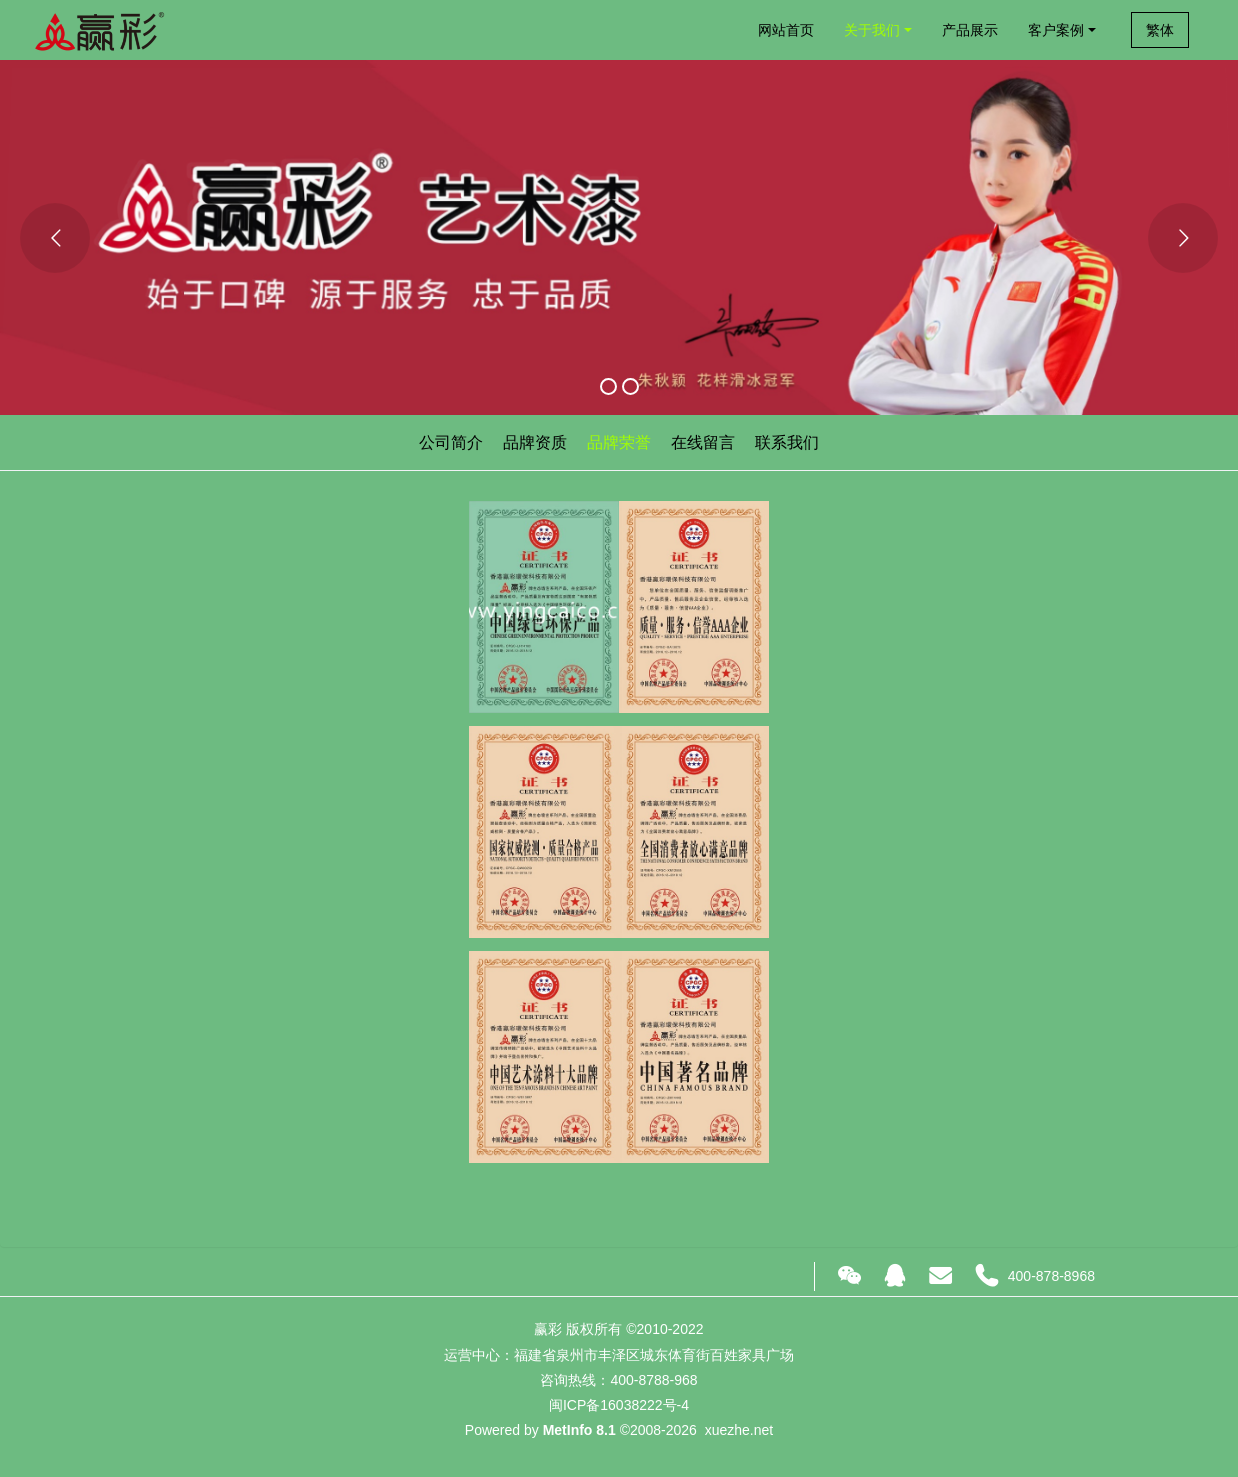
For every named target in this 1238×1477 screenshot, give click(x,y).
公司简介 (451, 442)
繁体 (1160, 30)
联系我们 (787, 442)
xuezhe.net (739, 1430)
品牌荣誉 (619, 442)
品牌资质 (535, 442)
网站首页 (786, 30)
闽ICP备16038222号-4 (619, 1405)
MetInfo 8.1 (579, 1430)
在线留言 (703, 442)
